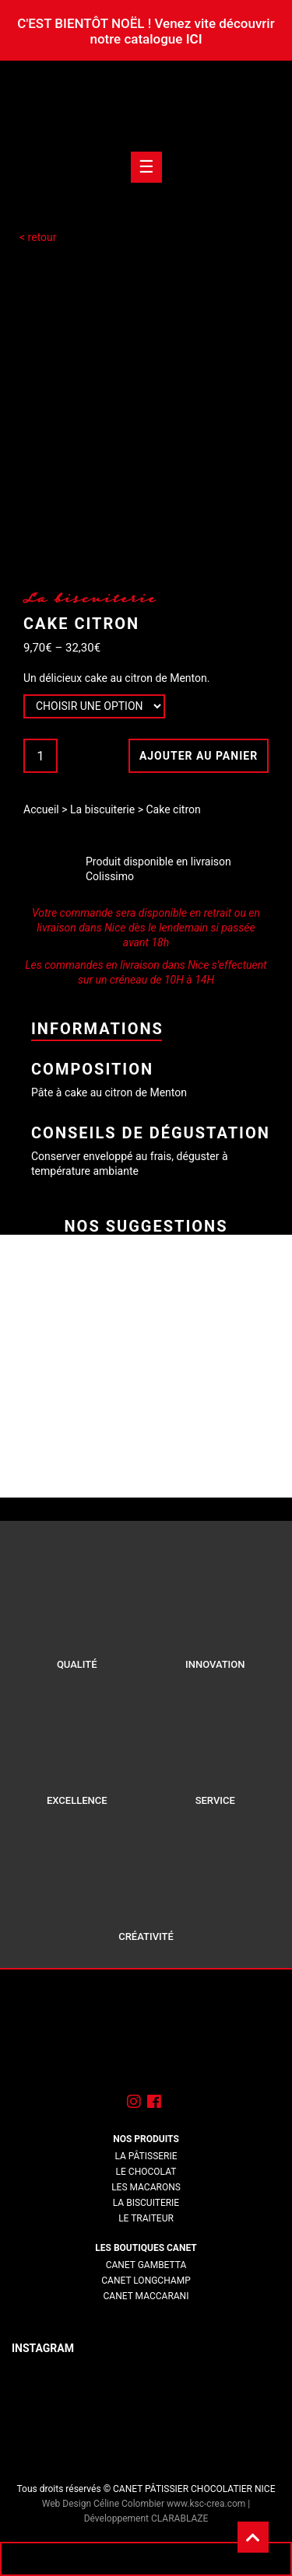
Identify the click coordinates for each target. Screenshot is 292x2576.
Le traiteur (146, 2218)
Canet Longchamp (145, 2280)
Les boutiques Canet (145, 2247)
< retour (38, 237)
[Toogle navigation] (146, 167)
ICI (194, 39)
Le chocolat (146, 2171)
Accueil (41, 809)
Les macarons (146, 2187)
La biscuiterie (102, 809)
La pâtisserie (145, 2156)
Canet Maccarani (146, 2296)
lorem (146, 2311)
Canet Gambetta (146, 2265)
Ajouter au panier (198, 756)
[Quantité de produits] (40, 756)
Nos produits (146, 2139)
